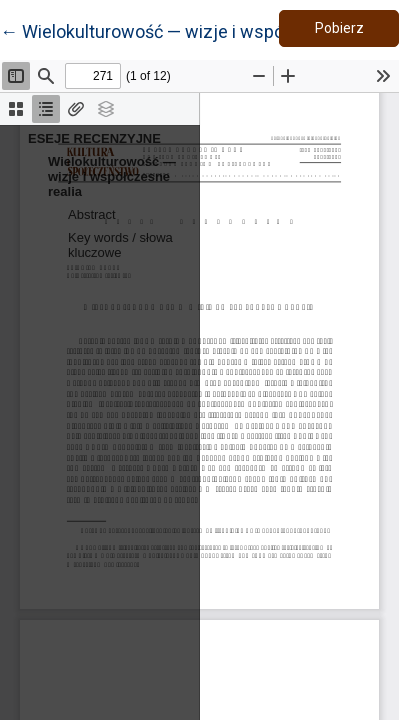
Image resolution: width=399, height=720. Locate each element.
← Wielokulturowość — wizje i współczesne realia (197, 30)
